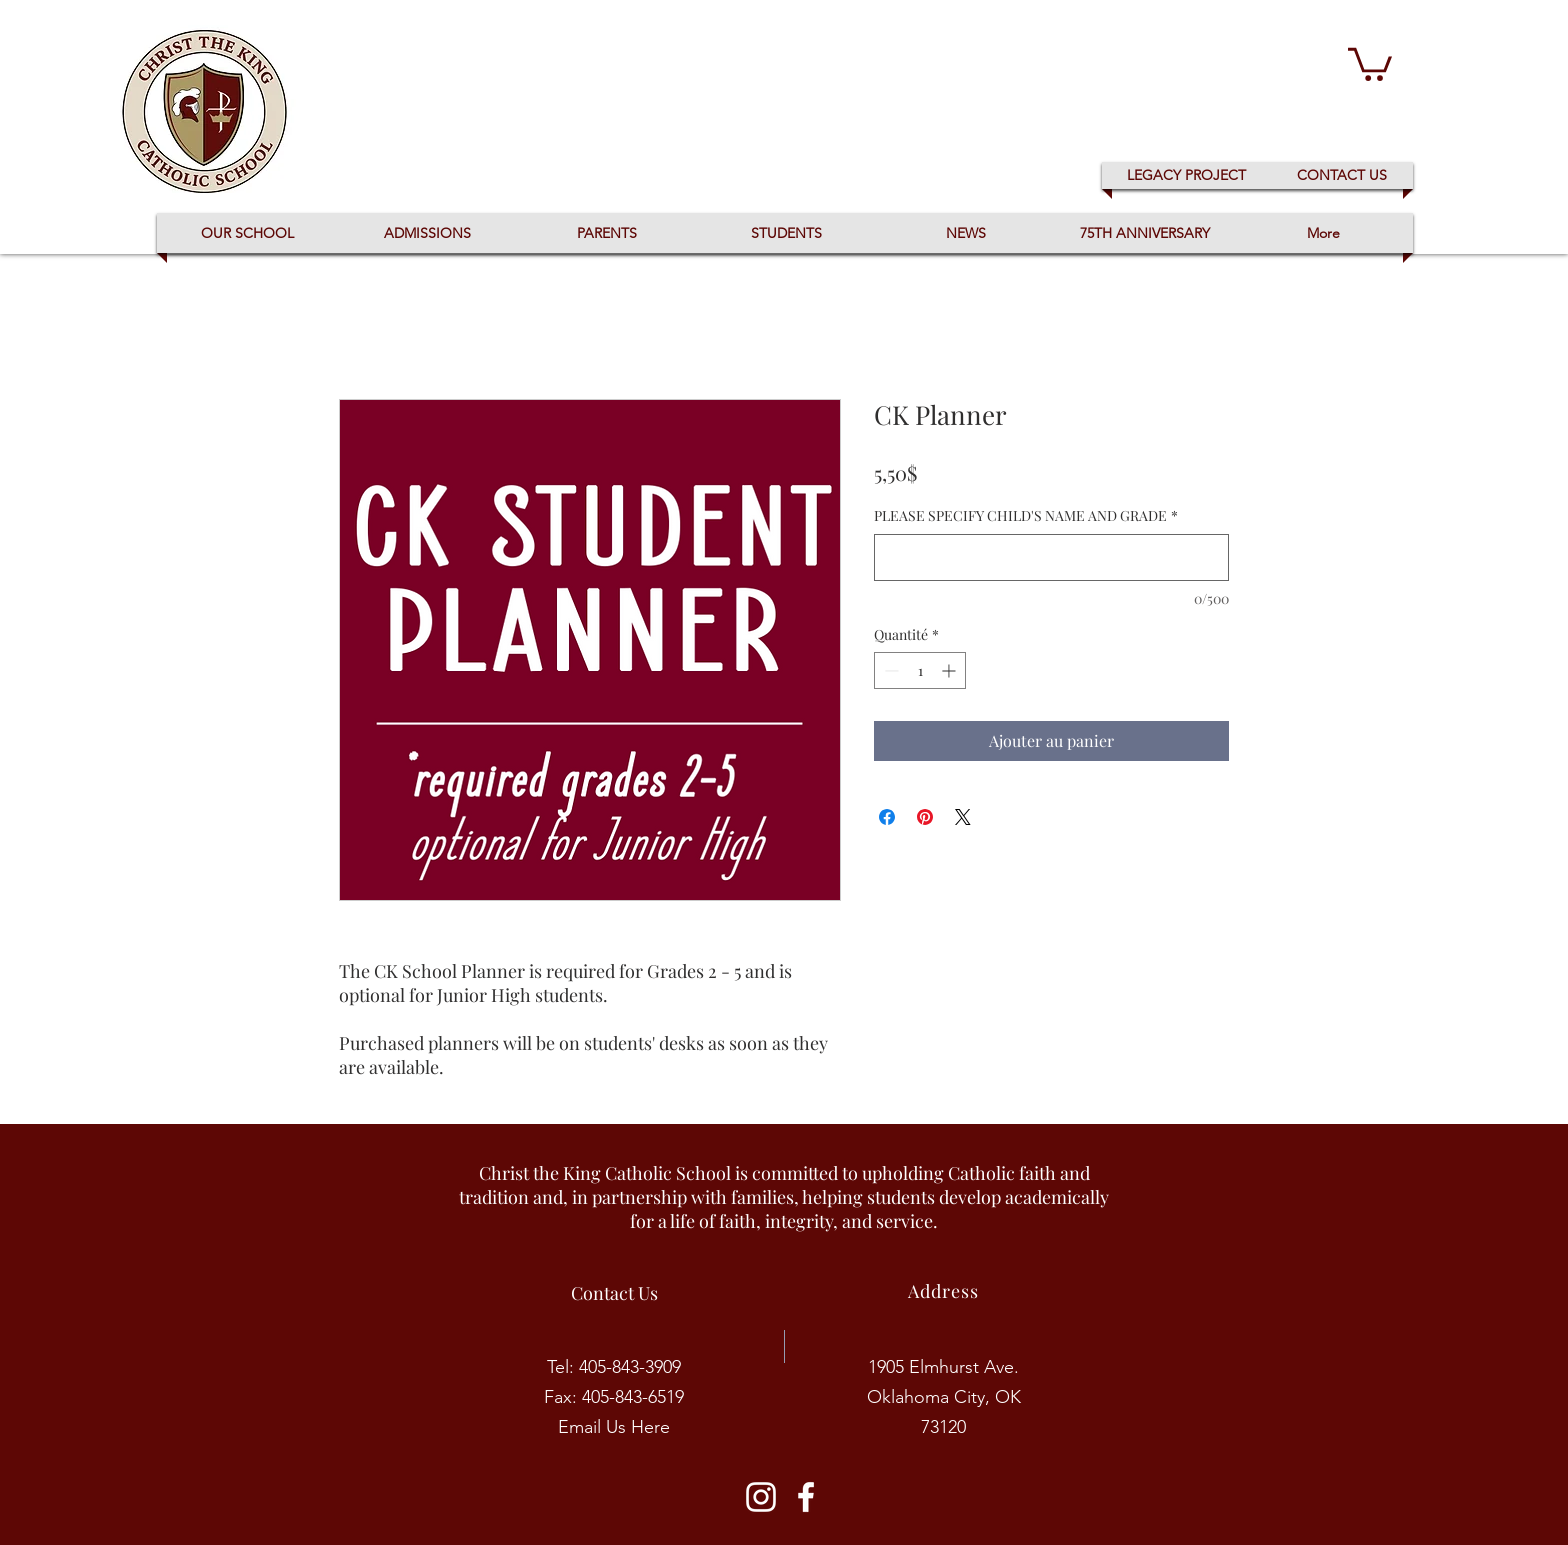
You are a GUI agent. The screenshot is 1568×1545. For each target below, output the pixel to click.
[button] (1370, 62)
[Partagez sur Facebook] (887, 817)
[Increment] (950, 670)
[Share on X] (963, 817)
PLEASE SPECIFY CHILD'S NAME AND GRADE (1026, 515)
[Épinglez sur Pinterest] (925, 817)
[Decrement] (889, 670)
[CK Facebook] (806, 1497)
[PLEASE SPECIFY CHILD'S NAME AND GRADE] (1051, 557)
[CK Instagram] (761, 1497)
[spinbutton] (920, 670)
